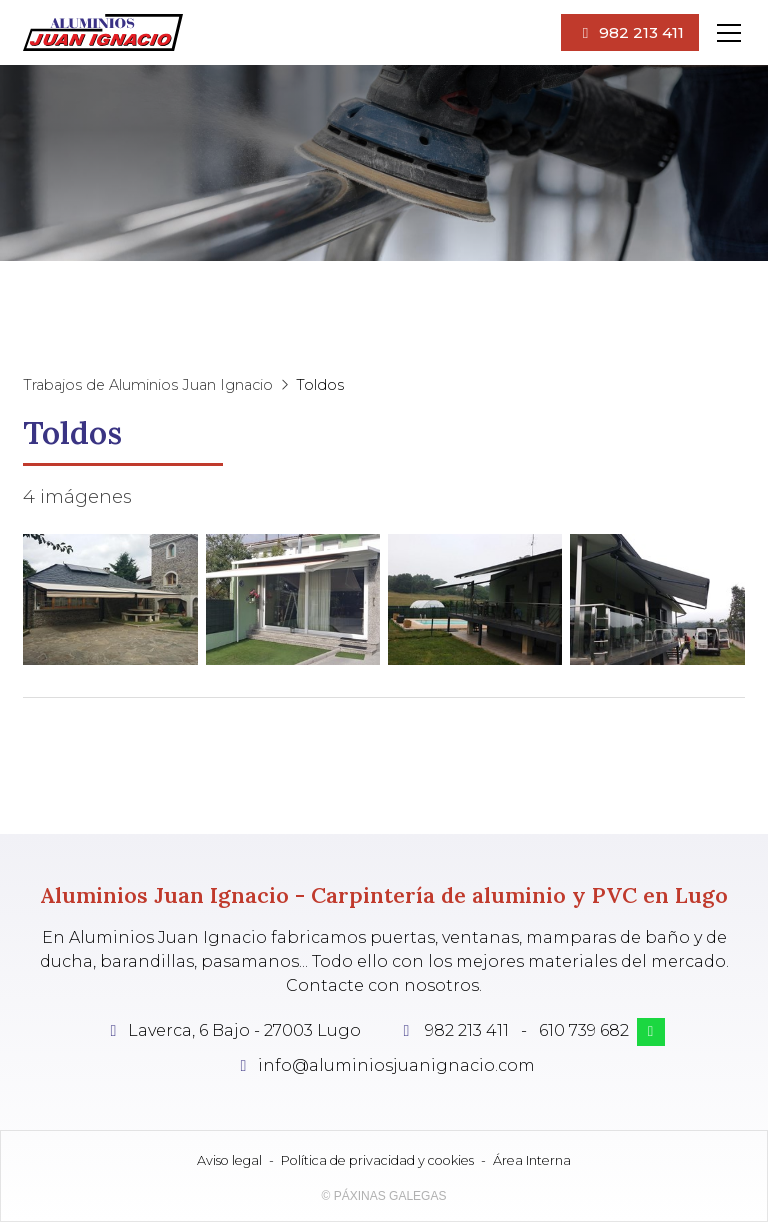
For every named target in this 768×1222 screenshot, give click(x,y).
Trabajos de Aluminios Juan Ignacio (148, 385)
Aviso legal (229, 1160)
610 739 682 (584, 1030)
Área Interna (532, 1160)
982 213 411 (467, 1030)
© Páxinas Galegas (384, 1196)
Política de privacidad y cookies (377, 1160)
